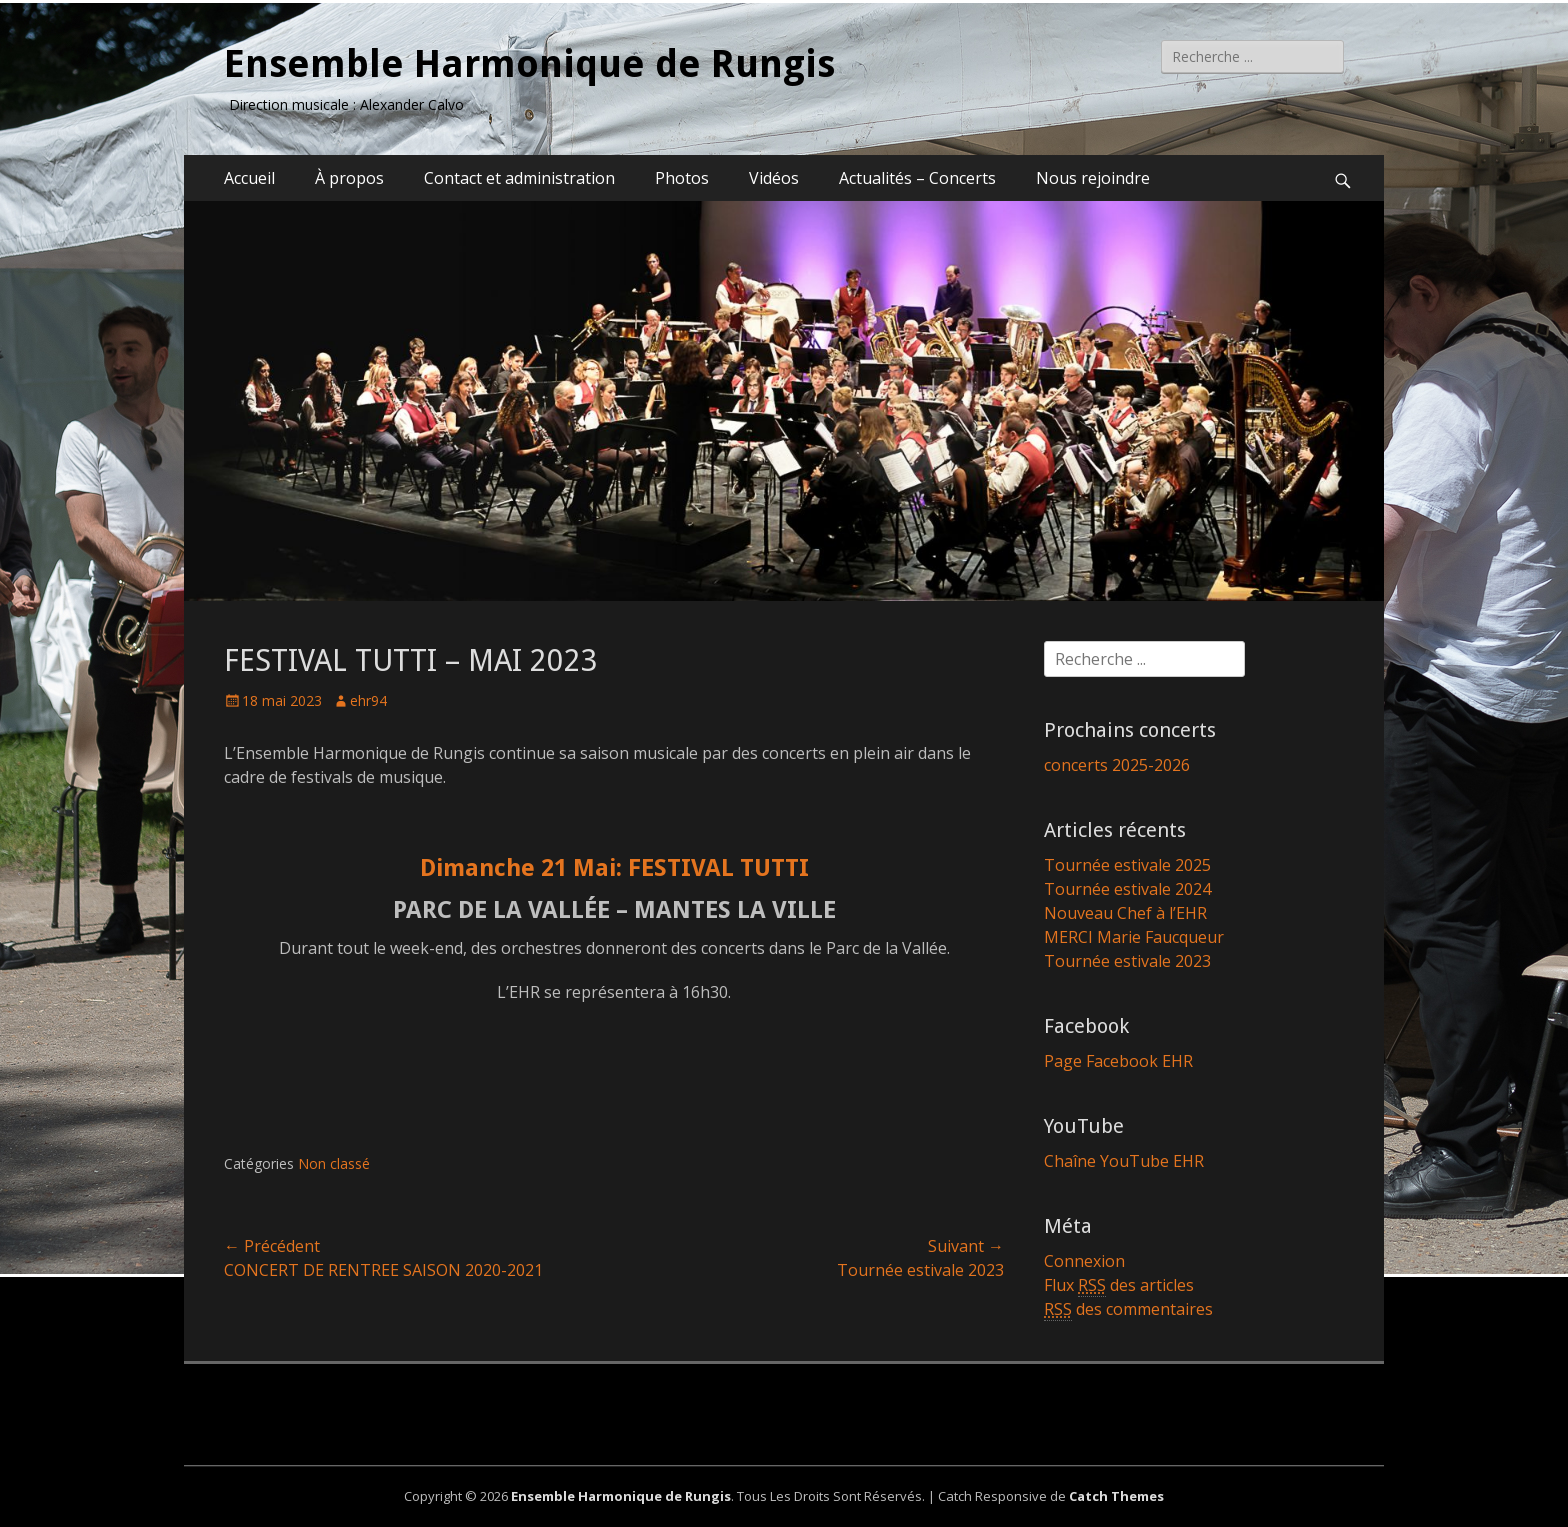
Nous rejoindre (1093, 178)
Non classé (334, 1163)
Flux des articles (1119, 1285)
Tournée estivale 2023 (1127, 961)
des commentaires (1128, 1309)
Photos (682, 178)
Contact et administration (519, 178)
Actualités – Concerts (917, 178)
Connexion (1084, 1261)
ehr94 (368, 700)
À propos (349, 178)
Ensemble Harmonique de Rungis (529, 64)
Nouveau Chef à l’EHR (1125, 913)
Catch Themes (1116, 1496)
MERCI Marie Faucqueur (1134, 937)
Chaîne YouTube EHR (1124, 1161)
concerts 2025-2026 (1117, 765)
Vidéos (774, 178)
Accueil (249, 178)
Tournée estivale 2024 (1127, 889)
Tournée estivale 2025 (1127, 865)
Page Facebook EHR (1118, 1061)
